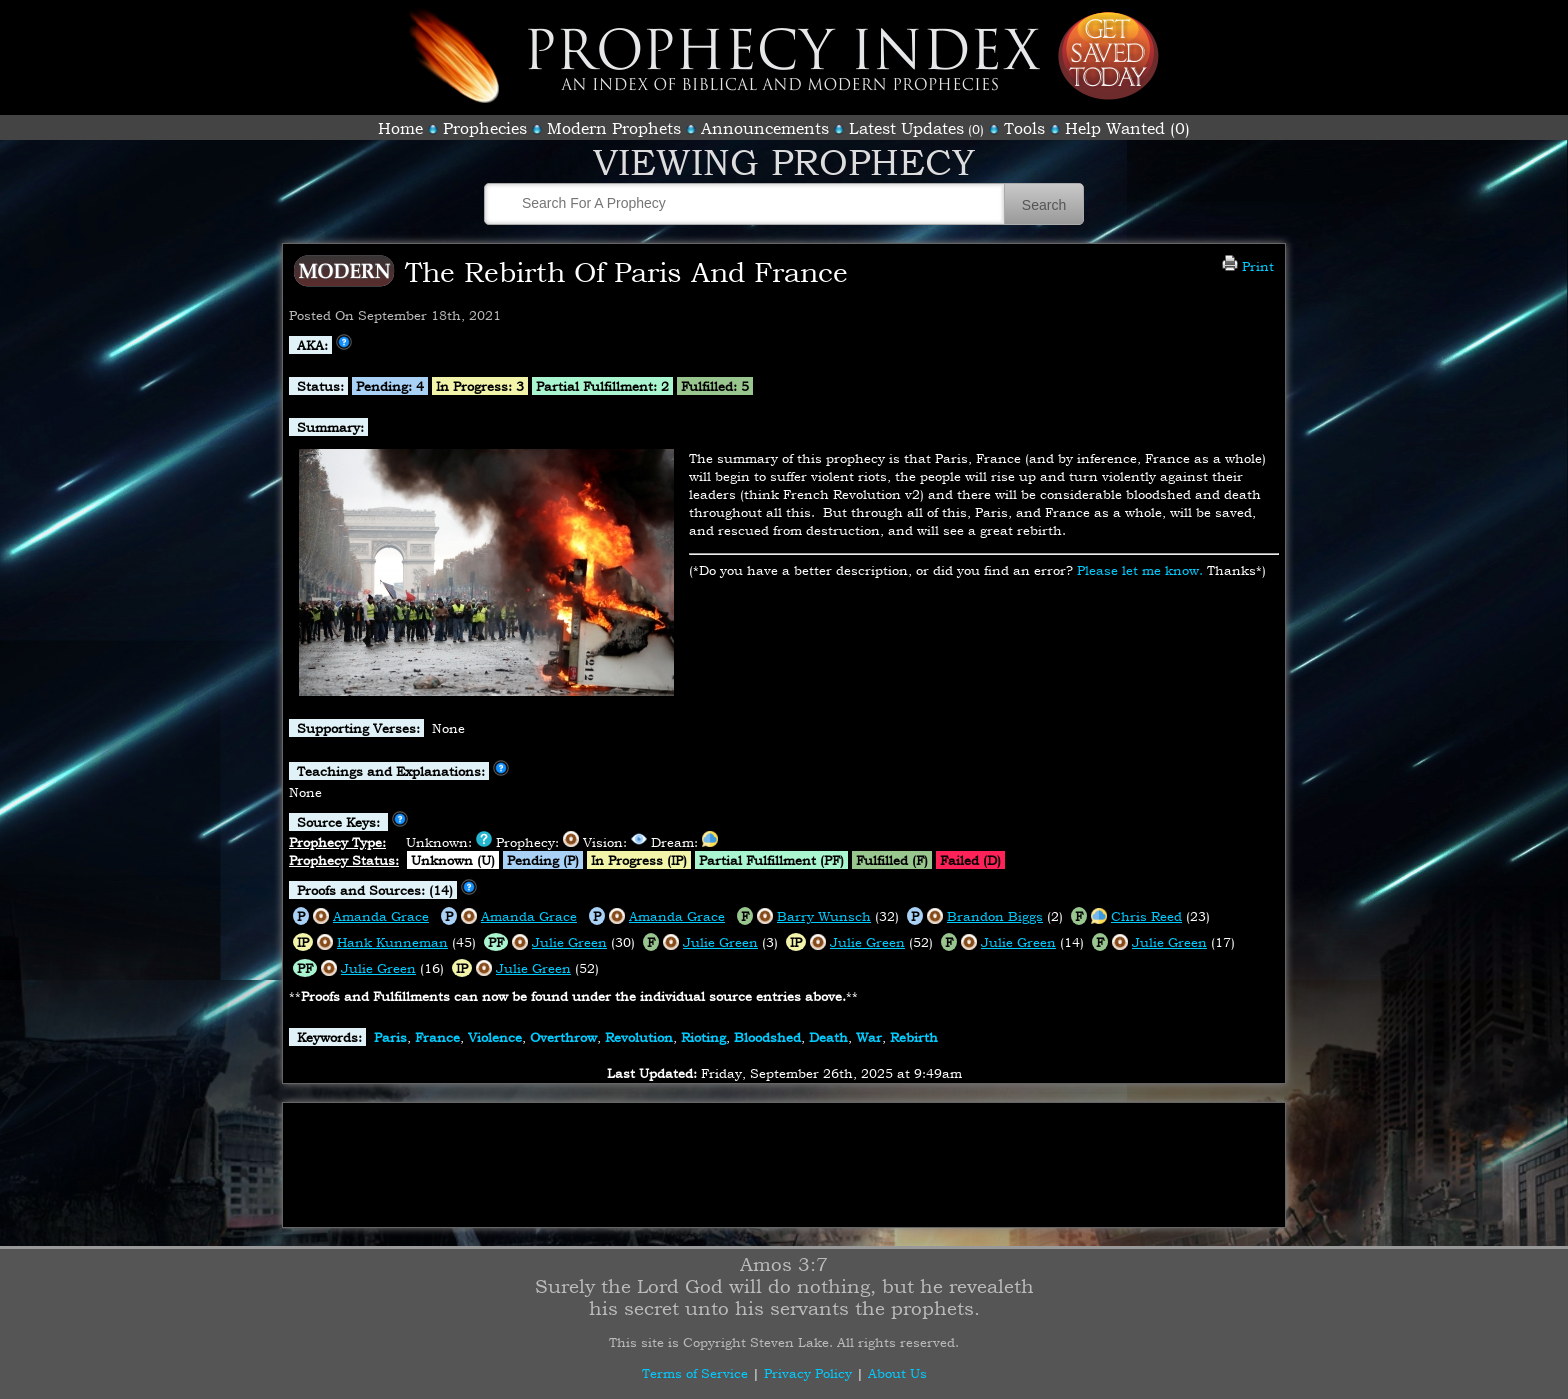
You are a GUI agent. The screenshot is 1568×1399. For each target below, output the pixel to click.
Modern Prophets (614, 128)
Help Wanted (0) (1127, 128)
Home (400, 128)
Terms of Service (695, 1373)
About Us (897, 1373)
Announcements (765, 128)
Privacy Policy (808, 1373)
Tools (1024, 128)
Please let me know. (1140, 570)
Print (1248, 266)
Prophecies (485, 128)
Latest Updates (906, 128)
